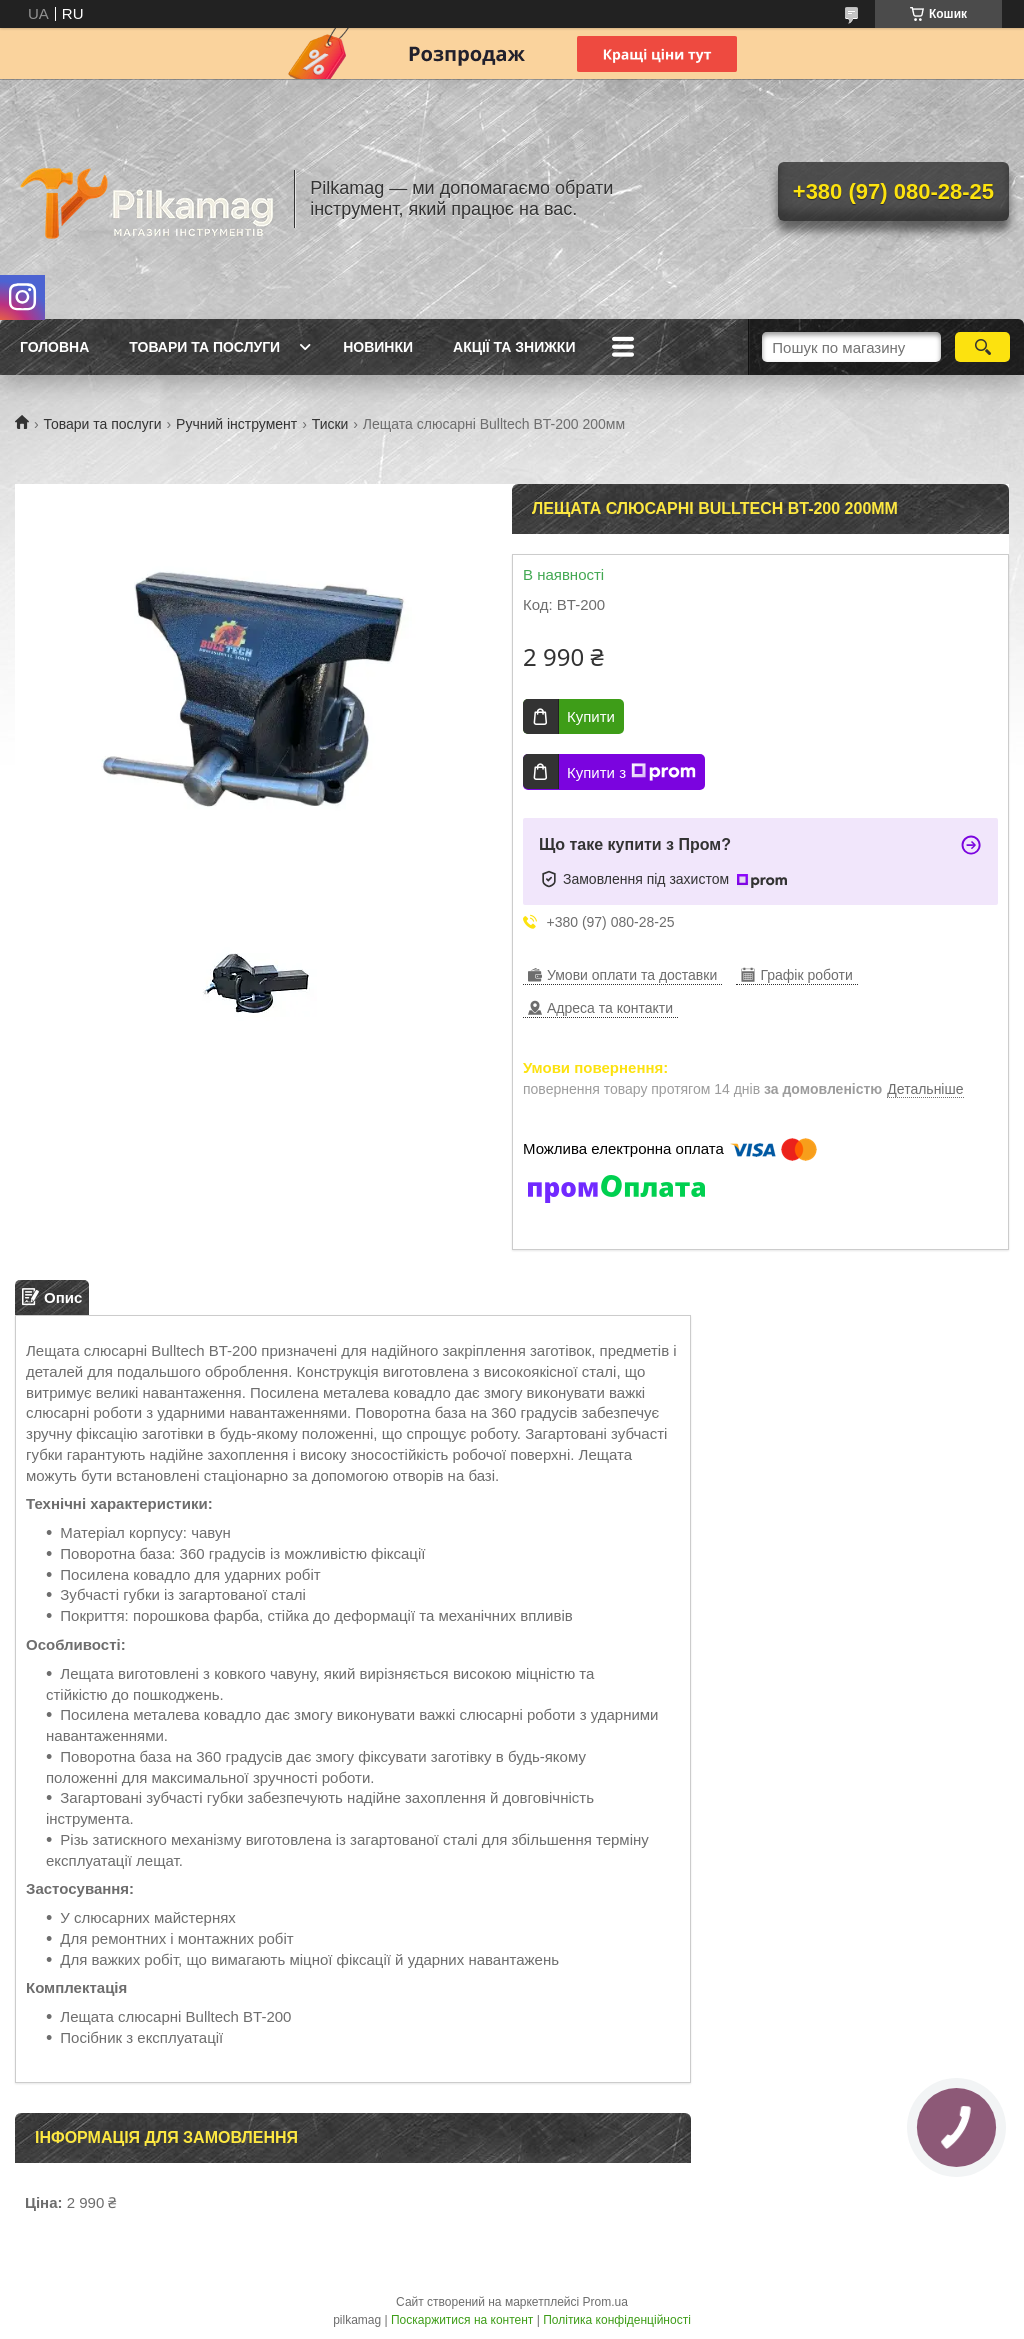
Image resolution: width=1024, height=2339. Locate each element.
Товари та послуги (204, 347)
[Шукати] (982, 347)
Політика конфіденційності (617, 2320)
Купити (591, 716)
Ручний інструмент (236, 424)
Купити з (631, 772)
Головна (54, 347)
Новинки (378, 347)
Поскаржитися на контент (462, 2320)
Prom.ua (605, 2302)
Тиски (330, 424)
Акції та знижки (514, 347)
